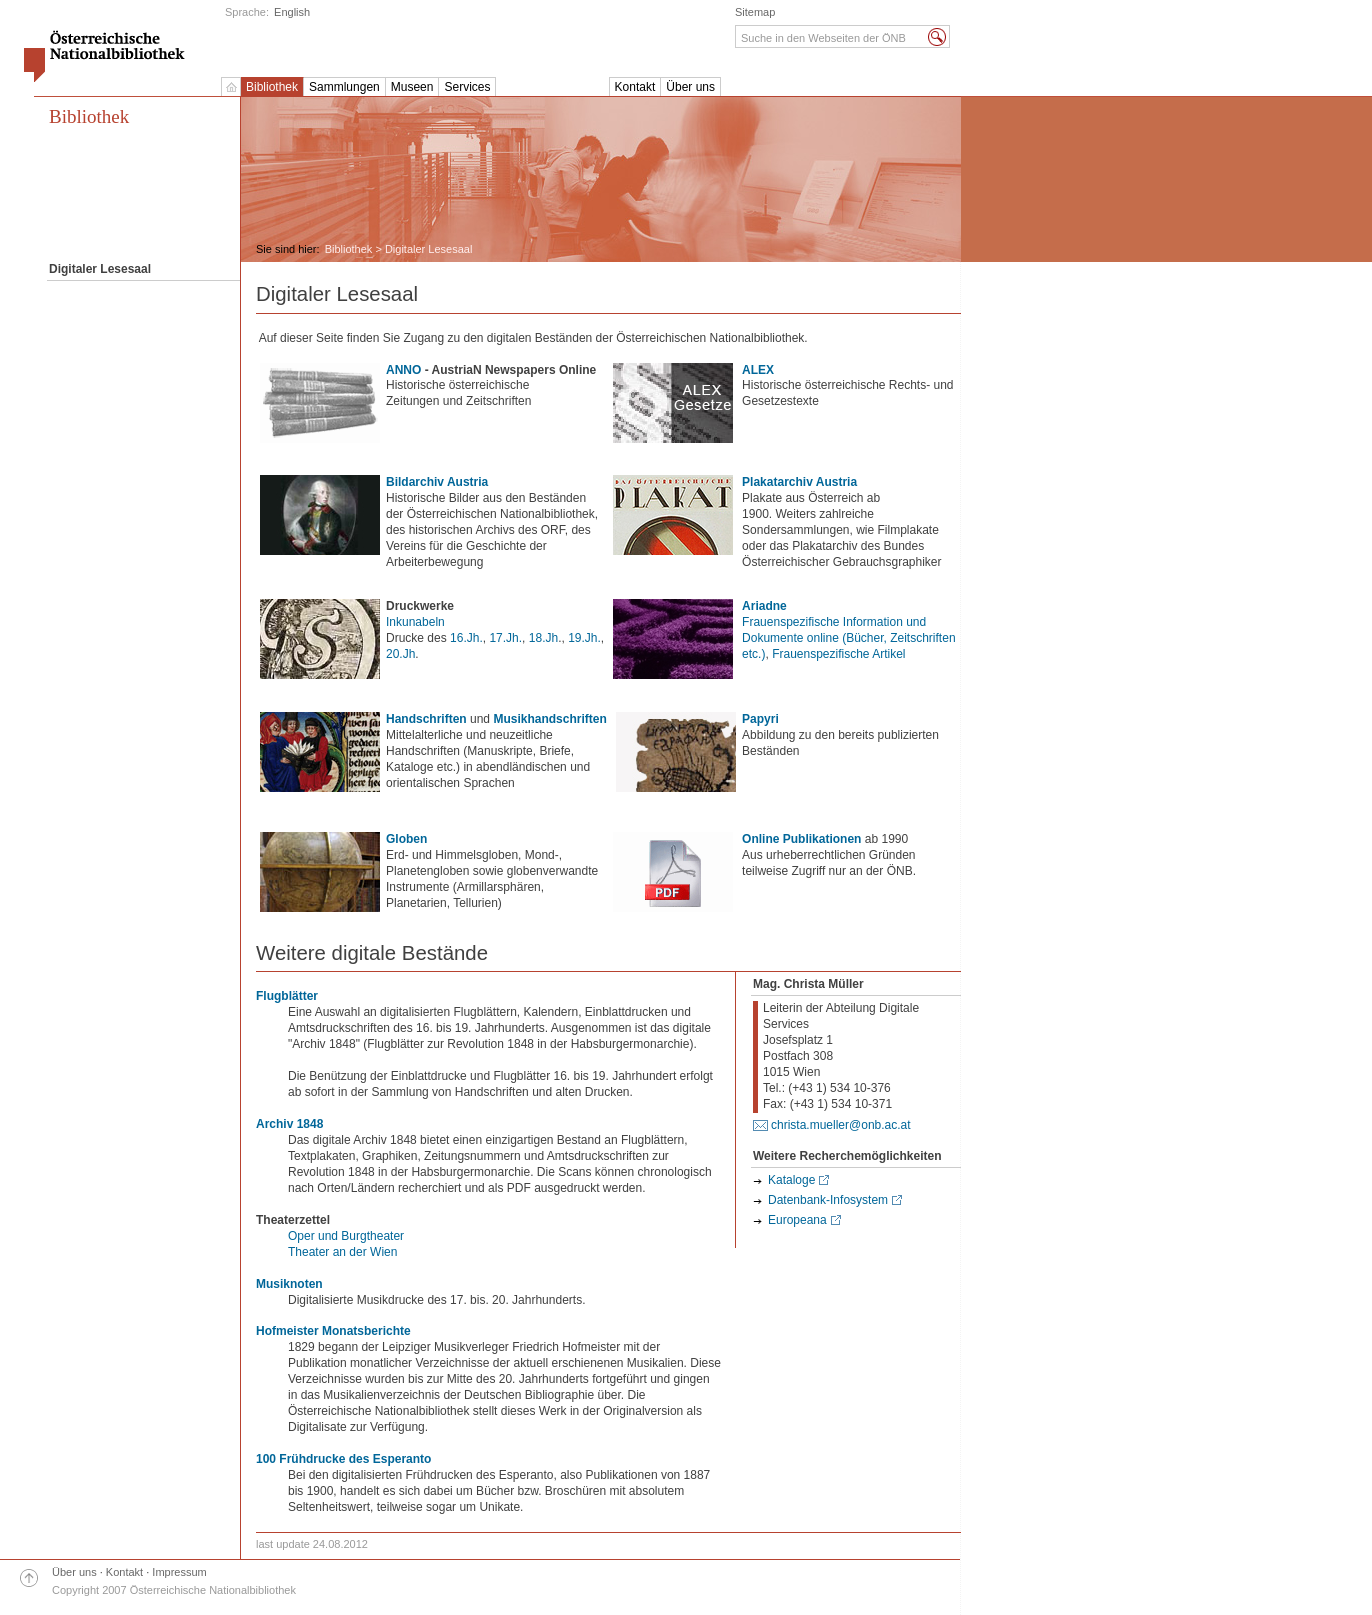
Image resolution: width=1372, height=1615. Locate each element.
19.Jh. (584, 638)
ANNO (403, 370)
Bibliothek (272, 87)
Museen (412, 87)
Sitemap (755, 12)
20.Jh (400, 654)
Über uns (690, 87)
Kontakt (635, 87)
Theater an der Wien (342, 1252)
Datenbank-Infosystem (828, 1200)
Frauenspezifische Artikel (838, 654)
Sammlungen (344, 87)
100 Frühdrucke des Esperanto (343, 1459)
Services (467, 87)
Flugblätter (287, 996)
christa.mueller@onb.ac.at (841, 1125)
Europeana (797, 1220)
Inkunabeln (415, 622)
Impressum (179, 1572)
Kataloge (791, 1180)
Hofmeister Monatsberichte (333, 1331)
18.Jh (543, 638)
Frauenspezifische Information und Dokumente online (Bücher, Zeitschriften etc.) (848, 638)
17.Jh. (505, 638)
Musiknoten (289, 1284)
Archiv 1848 (289, 1124)
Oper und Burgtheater (346, 1236)
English (292, 12)
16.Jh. (466, 638)
